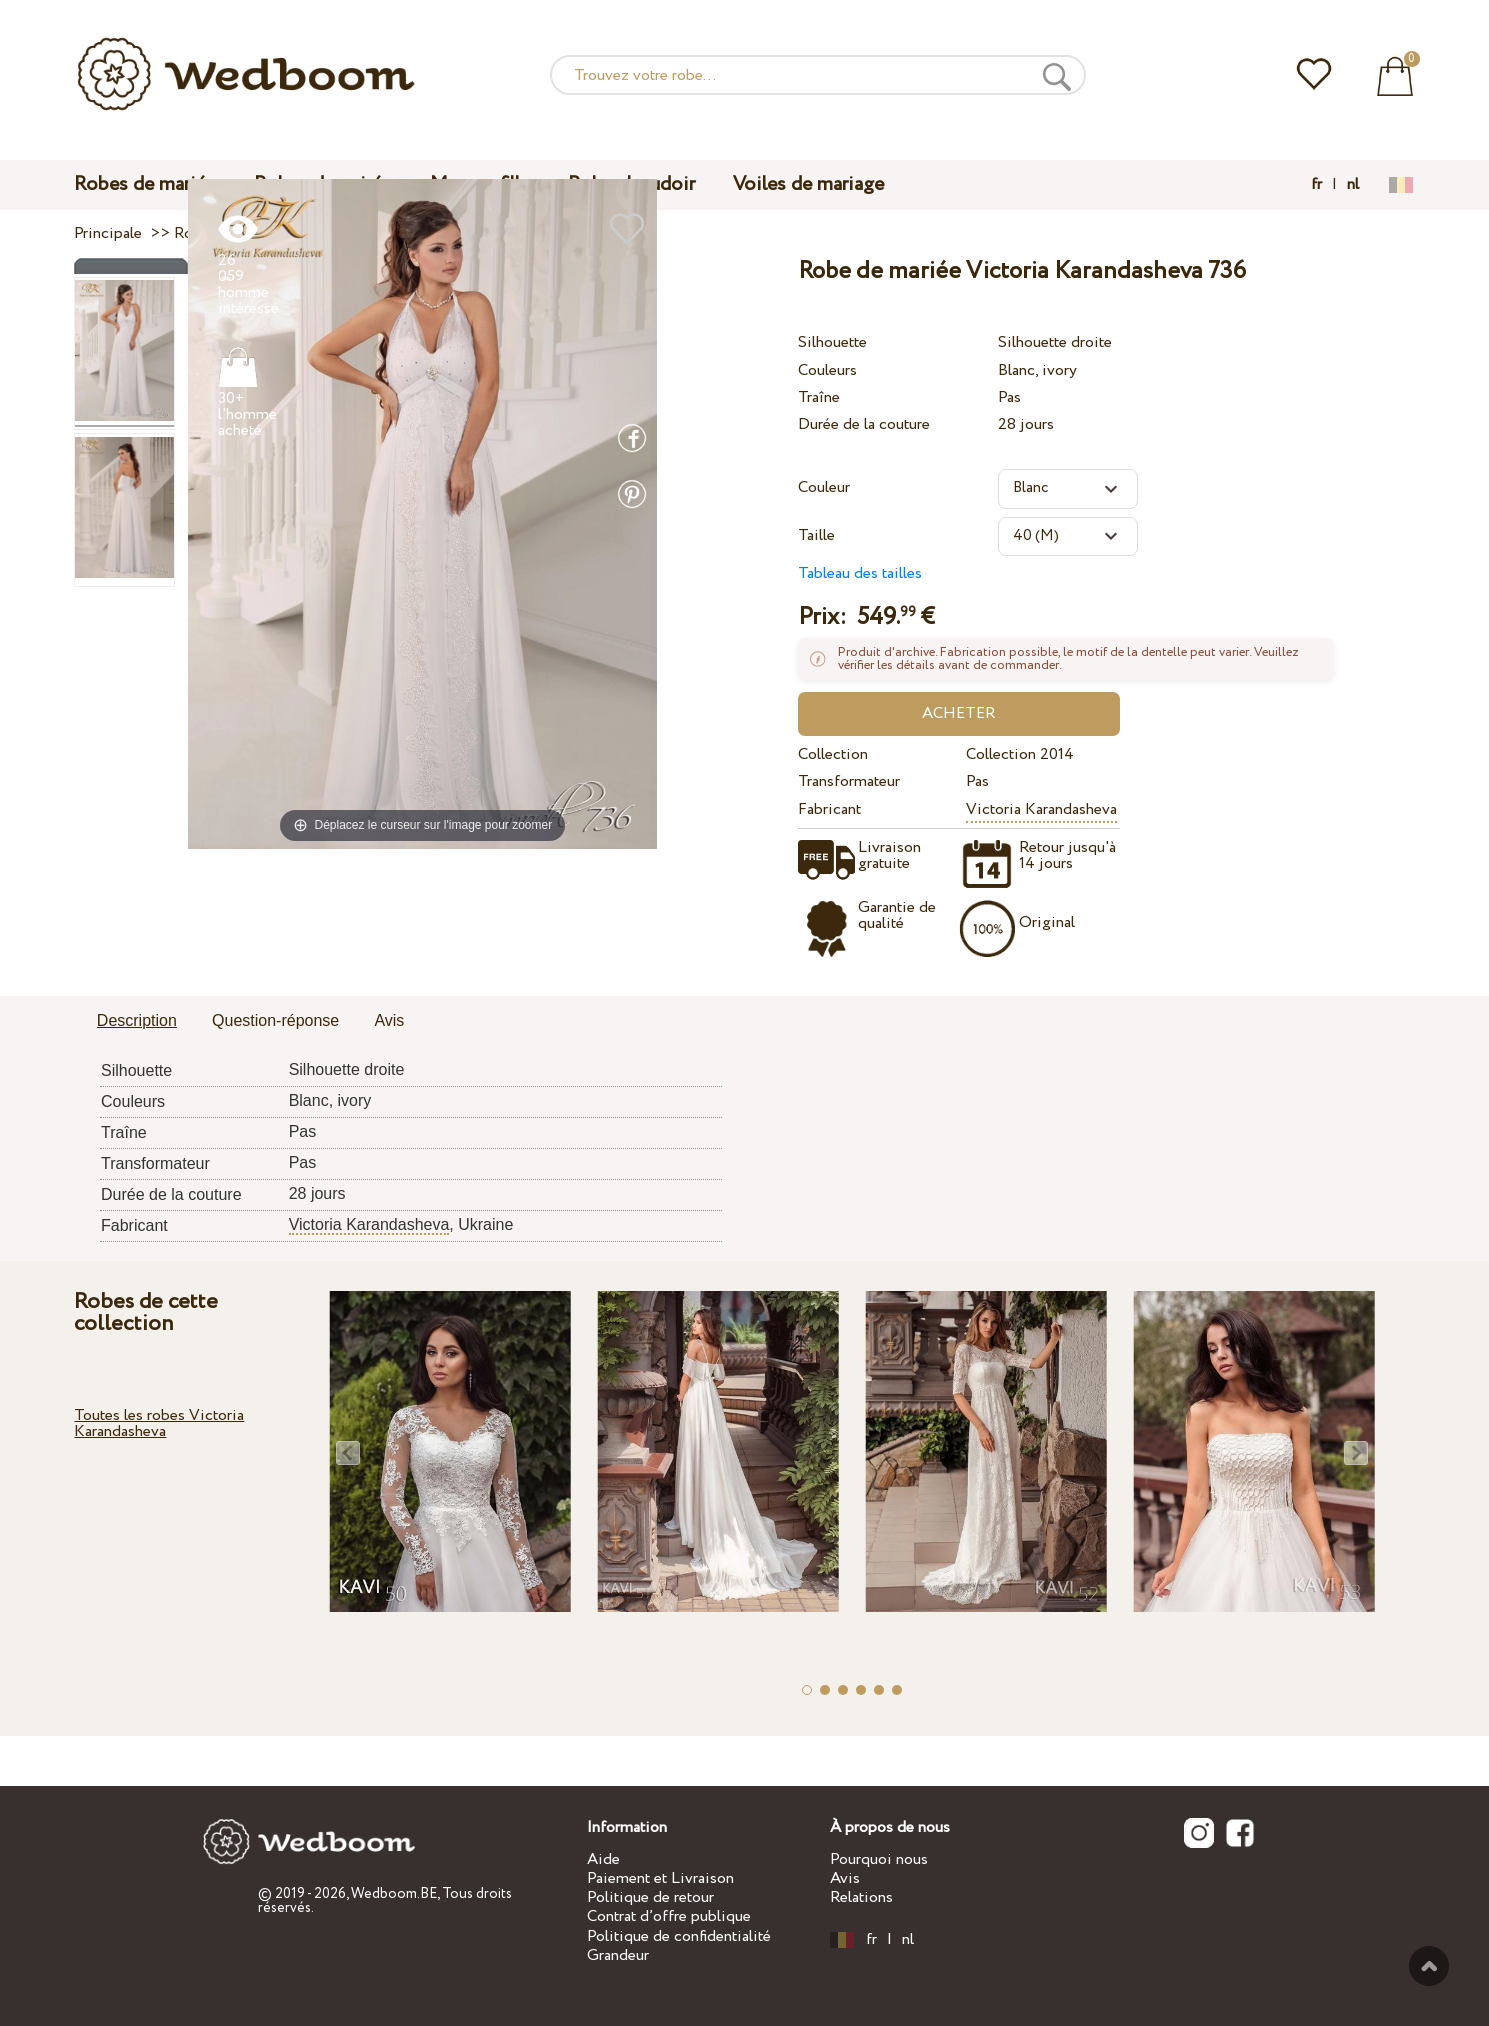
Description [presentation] (137, 1020)
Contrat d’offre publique (669, 1916)
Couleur (824, 487)
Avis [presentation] (389, 1020)
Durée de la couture (864, 424)
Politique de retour (650, 1897)
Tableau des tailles (860, 573)
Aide (603, 1859)
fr (1316, 185)
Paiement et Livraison (660, 1878)
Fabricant (829, 809)
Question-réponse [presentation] (275, 1020)
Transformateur (849, 781)
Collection (833, 754)
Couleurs (827, 370)
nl (1353, 185)
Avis (845, 1878)
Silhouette (832, 342)
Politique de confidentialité (679, 1936)
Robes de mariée (145, 184)
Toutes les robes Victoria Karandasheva (159, 1423)
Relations (861, 1897)
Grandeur (618, 1955)
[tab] (137, 1022)
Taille (816, 535)
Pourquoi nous (879, 1859)
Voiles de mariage (808, 184)
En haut (1429, 1966)
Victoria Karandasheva (1041, 809)
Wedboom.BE (394, 1894)
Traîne (819, 397)
